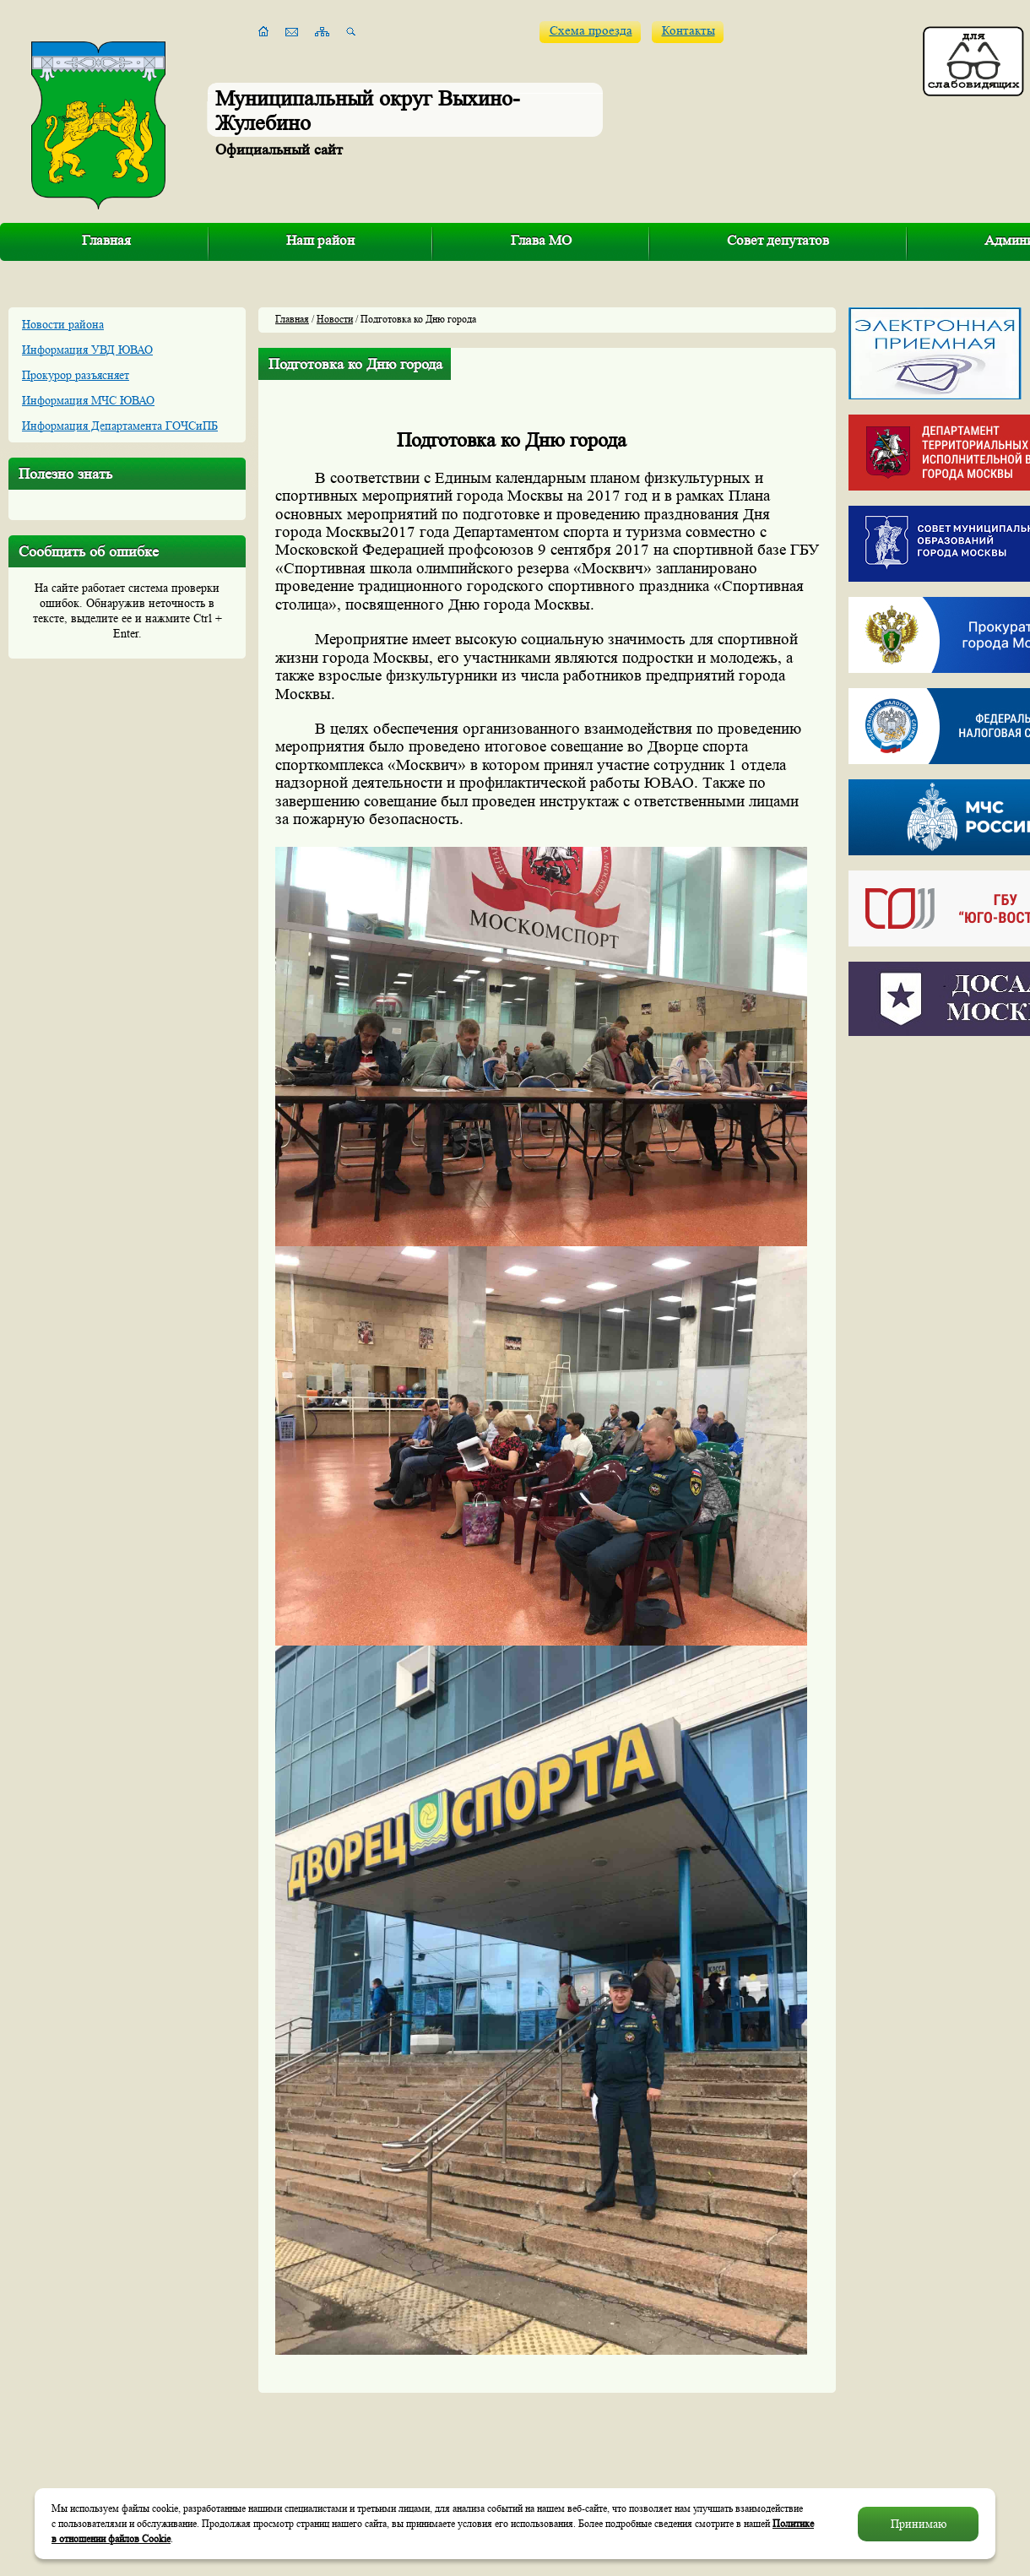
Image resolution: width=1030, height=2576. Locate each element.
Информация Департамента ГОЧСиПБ (120, 425)
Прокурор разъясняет (75, 375)
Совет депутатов (778, 240)
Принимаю (918, 2523)
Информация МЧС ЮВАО (88, 400)
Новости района (63, 324)
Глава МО (541, 240)
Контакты (688, 31)
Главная (106, 240)
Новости (335, 318)
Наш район (320, 240)
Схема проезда (591, 31)
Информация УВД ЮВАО (87, 349)
